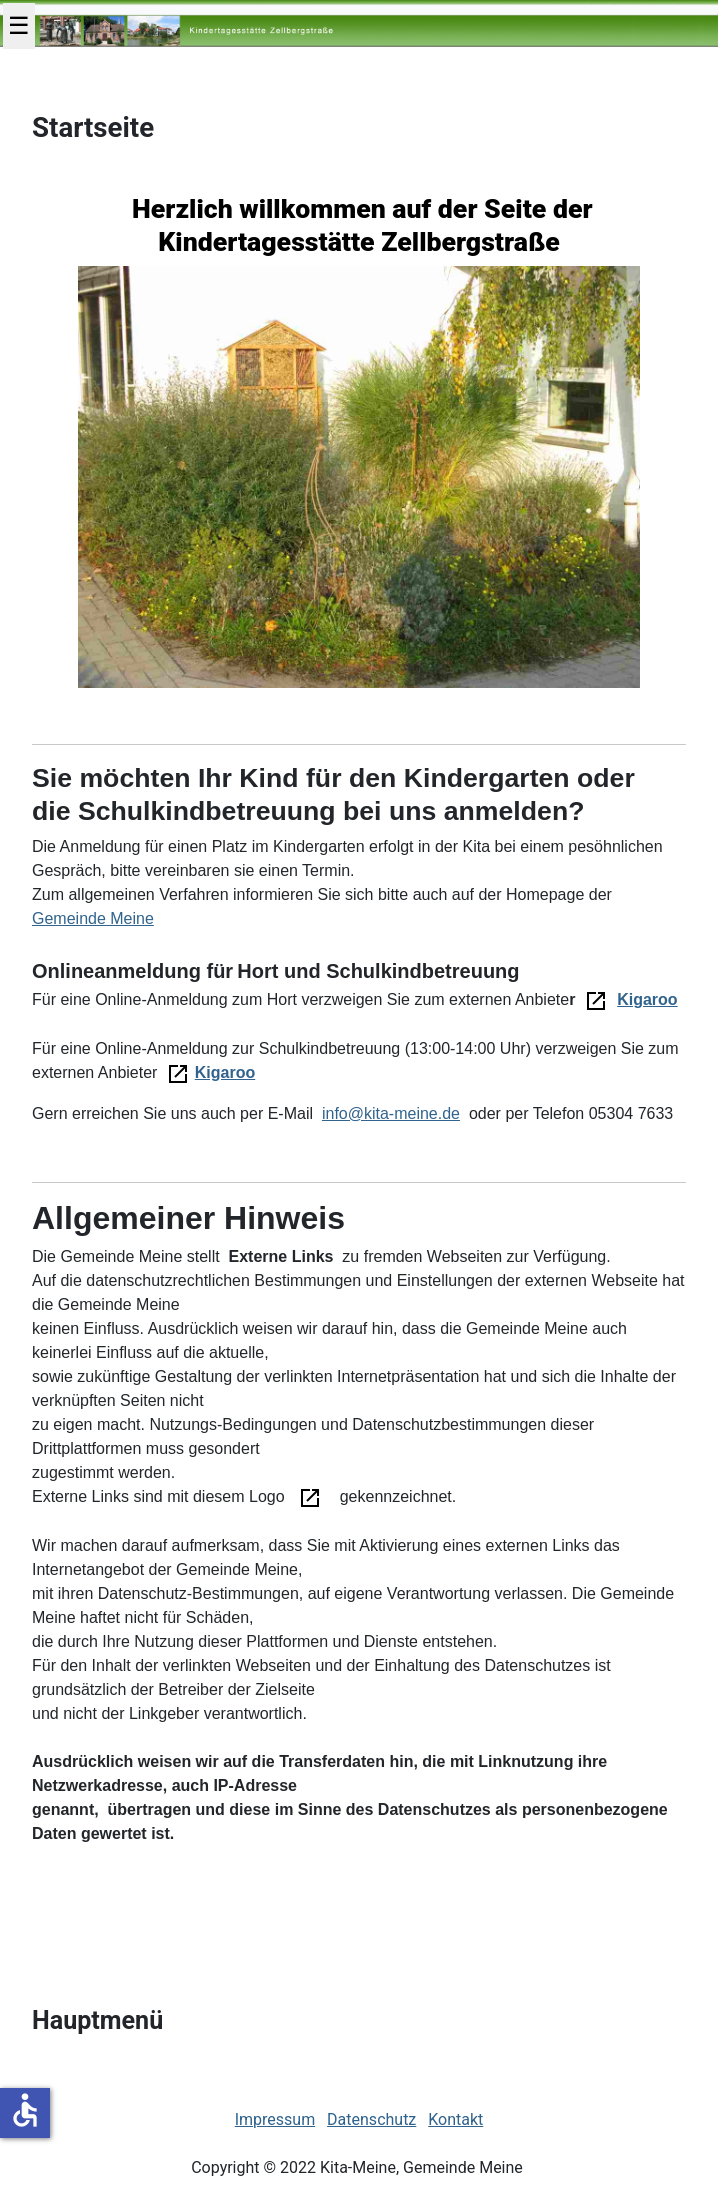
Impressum (275, 2119)
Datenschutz (371, 2119)
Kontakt (455, 2119)
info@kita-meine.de (391, 1113)
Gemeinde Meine (93, 918)
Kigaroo (647, 999)
